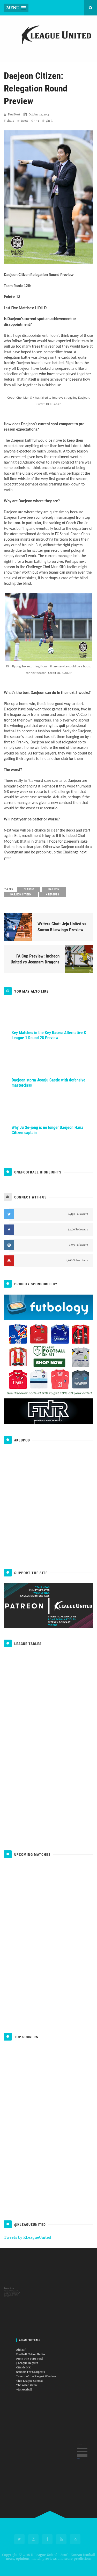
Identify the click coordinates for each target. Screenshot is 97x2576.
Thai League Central (40, 2372)
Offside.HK (37, 2366)
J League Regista (39, 2364)
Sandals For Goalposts (40, 2368)
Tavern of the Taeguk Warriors (43, 2370)
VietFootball (37, 2376)
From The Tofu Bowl (40, 2362)
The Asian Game (38, 2374)
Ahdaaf (36, 2358)
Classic (29, 892)
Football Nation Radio (40, 2360)
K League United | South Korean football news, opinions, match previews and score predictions (49, 2556)
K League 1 (52, 897)
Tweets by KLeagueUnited (27, 2237)
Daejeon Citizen (20, 897)
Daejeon (53, 892)
